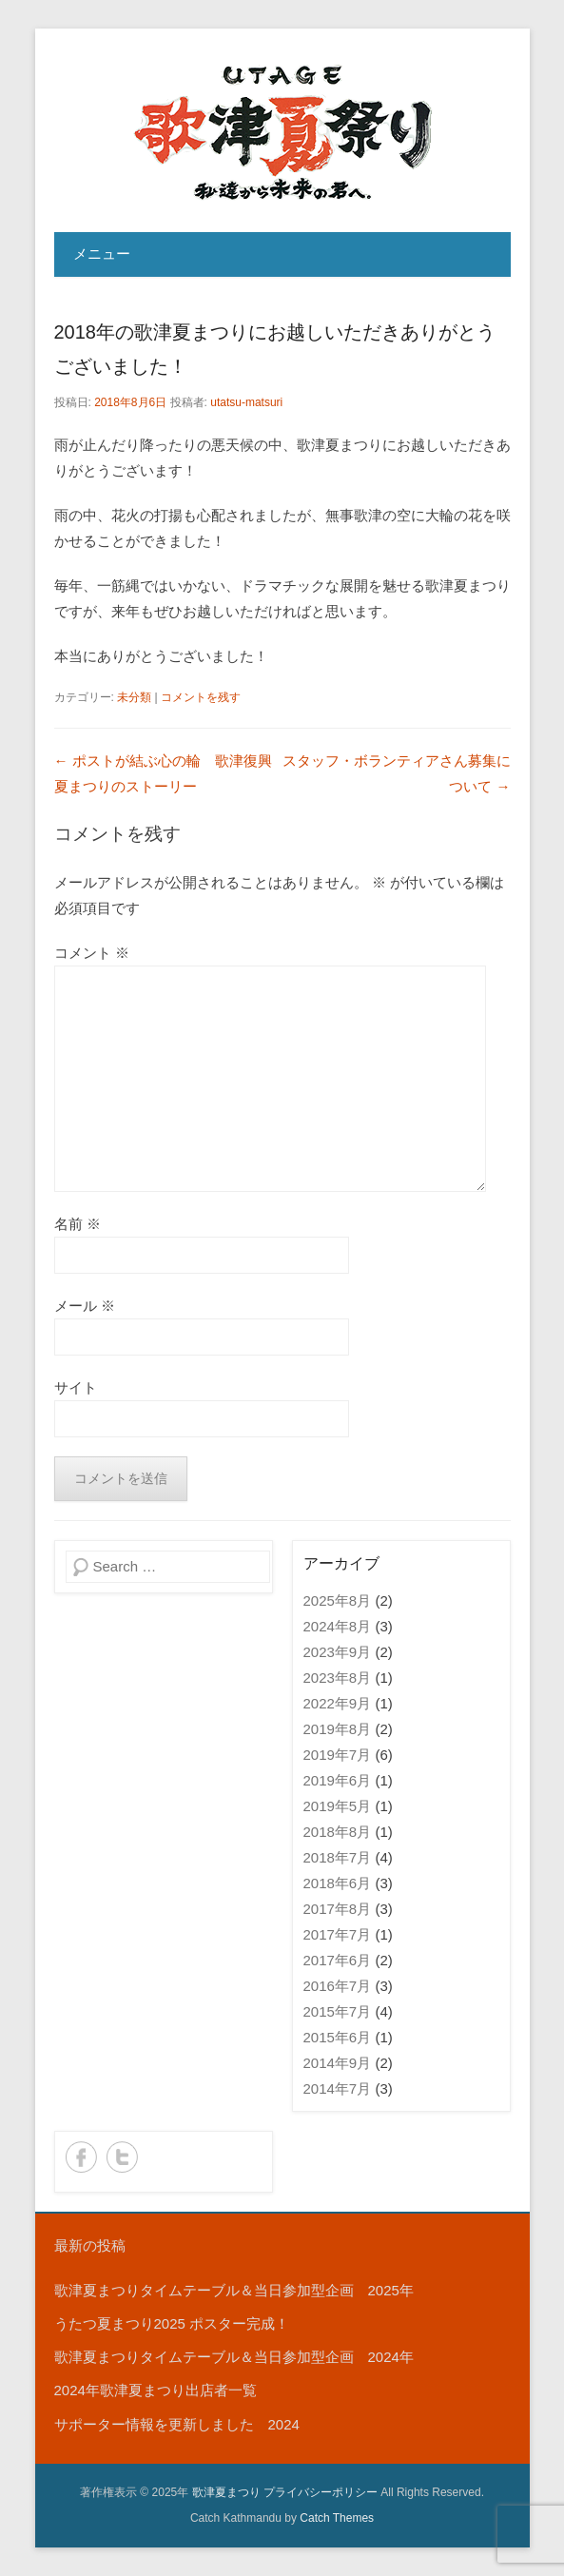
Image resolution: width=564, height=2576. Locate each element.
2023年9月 (337, 1652)
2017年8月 (337, 1909)
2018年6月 (337, 1883)
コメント (91, 953)
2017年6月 (337, 1960)
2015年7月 (337, 2011)
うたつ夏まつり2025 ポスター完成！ (172, 2323)
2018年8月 (337, 1832)
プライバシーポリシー (320, 2492)
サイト (75, 1387)
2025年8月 (337, 1600)
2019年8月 (337, 1729)
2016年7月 (337, 1986)
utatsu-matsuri (246, 402)
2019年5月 (337, 1806)
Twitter (122, 2157)
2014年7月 (337, 2088)
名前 (77, 1224)
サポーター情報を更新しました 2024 (177, 2424)
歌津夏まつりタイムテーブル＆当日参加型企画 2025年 (234, 2290)
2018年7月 (337, 1857)
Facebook (81, 2157)
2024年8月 (337, 1626)
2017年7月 (337, 1934)
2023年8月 (337, 1677)
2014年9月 (337, 2063)
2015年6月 (337, 2037)
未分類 (134, 697)
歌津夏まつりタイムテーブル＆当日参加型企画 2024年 (234, 2357)
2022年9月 (337, 1703)
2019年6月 (337, 1780)
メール (84, 1306)
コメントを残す (201, 697)
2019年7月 (337, 1755)
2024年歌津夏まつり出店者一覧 (155, 2390)
